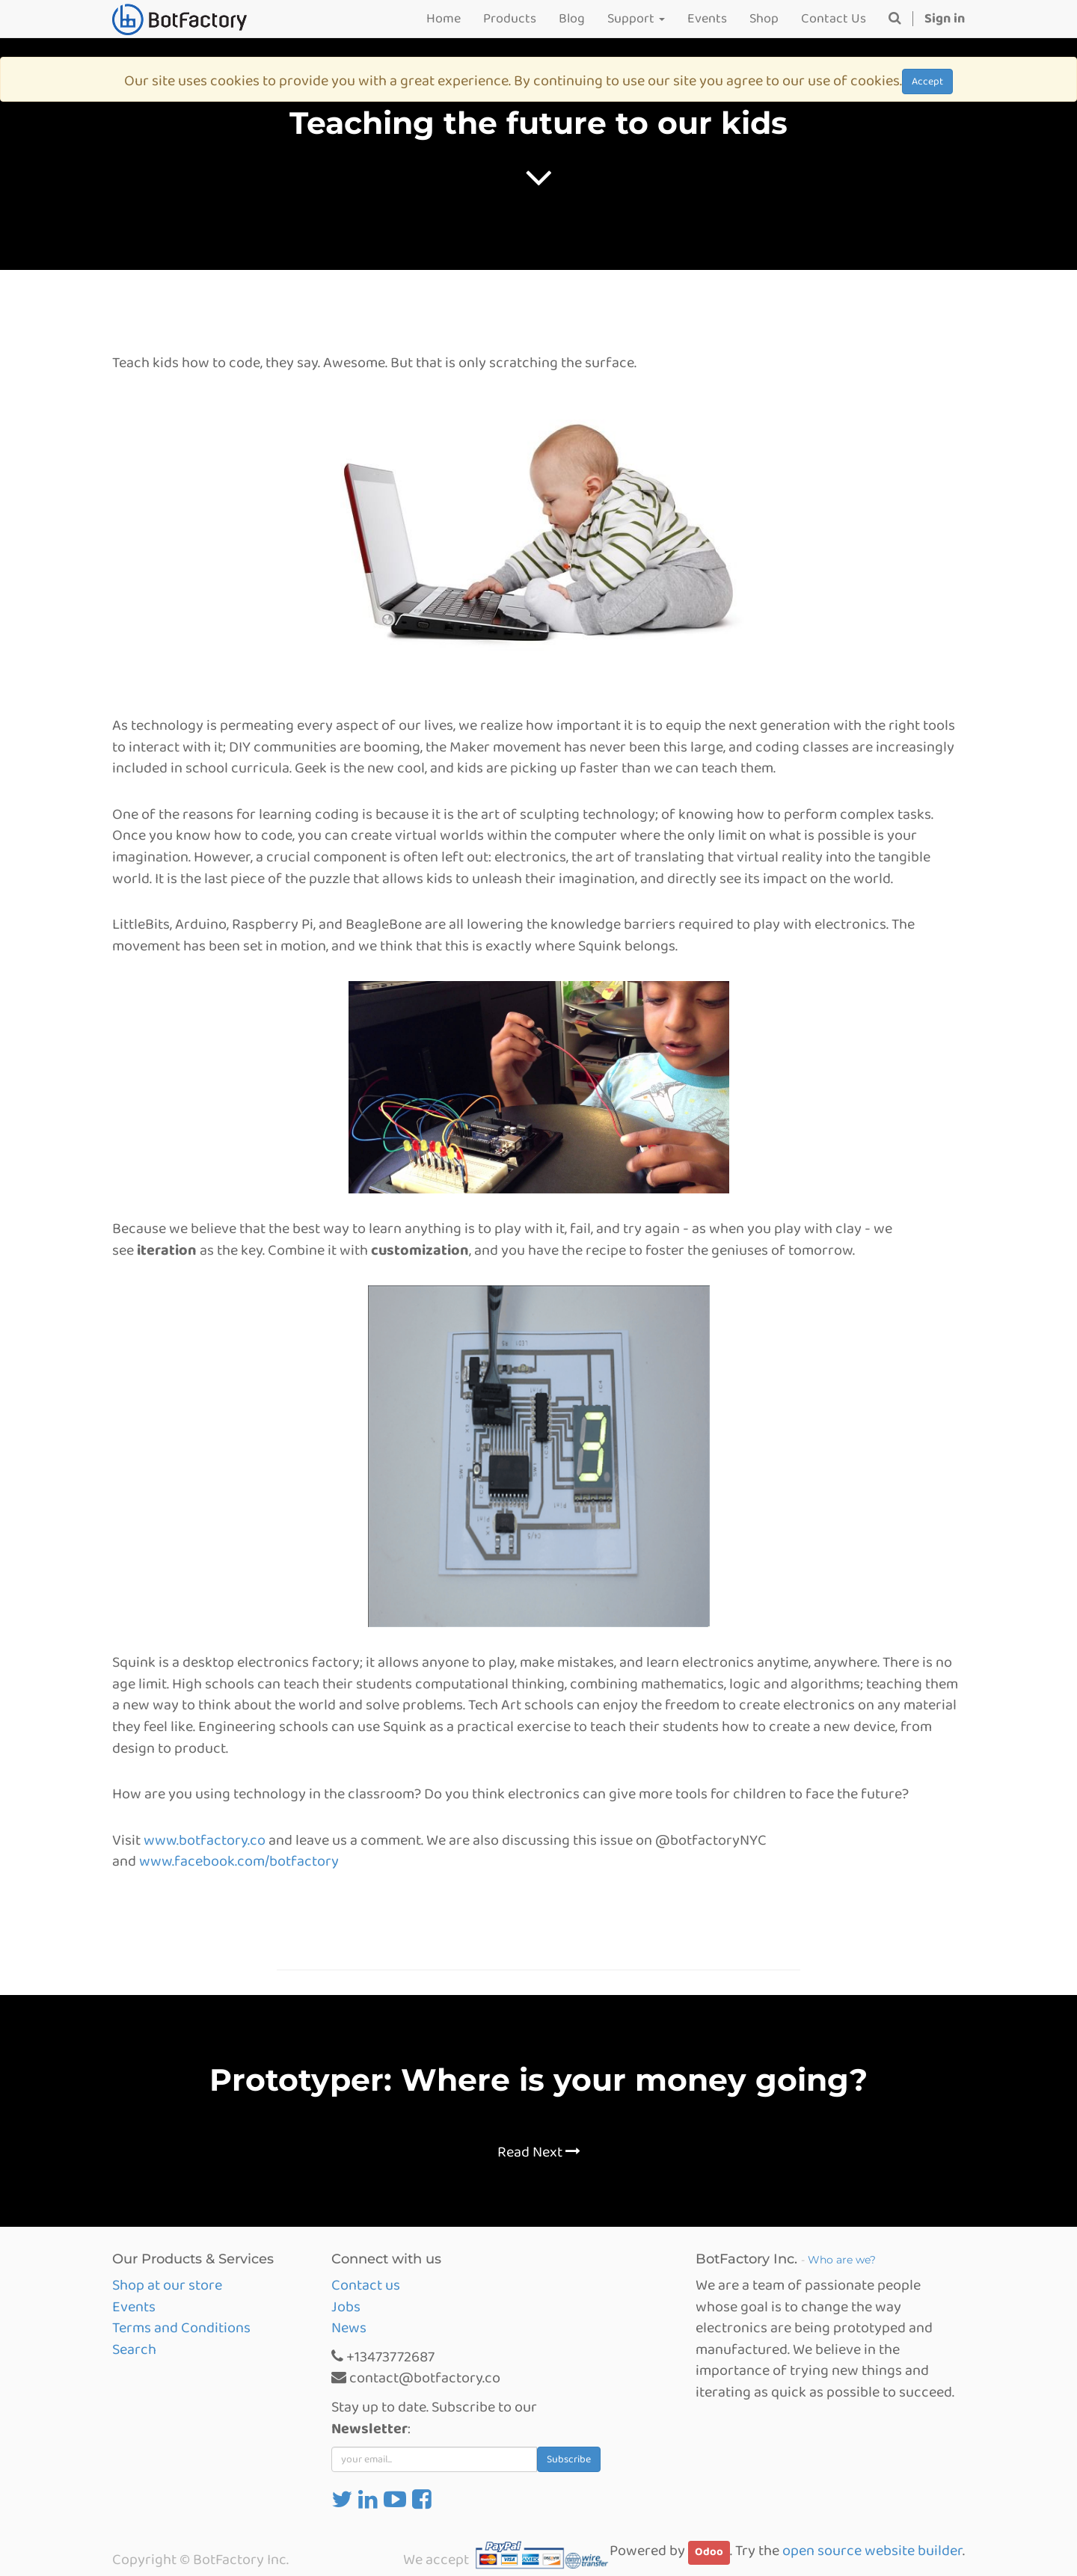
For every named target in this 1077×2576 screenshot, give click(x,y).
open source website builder (872, 2551)
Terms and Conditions (181, 2328)
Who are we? (842, 2260)
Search (134, 2349)
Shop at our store (167, 2285)
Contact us (365, 2285)
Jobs (345, 2307)
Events (134, 2307)
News (348, 2328)
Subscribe (569, 2459)
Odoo (709, 2552)
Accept (927, 81)
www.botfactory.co (205, 1840)
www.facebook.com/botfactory (239, 1861)
